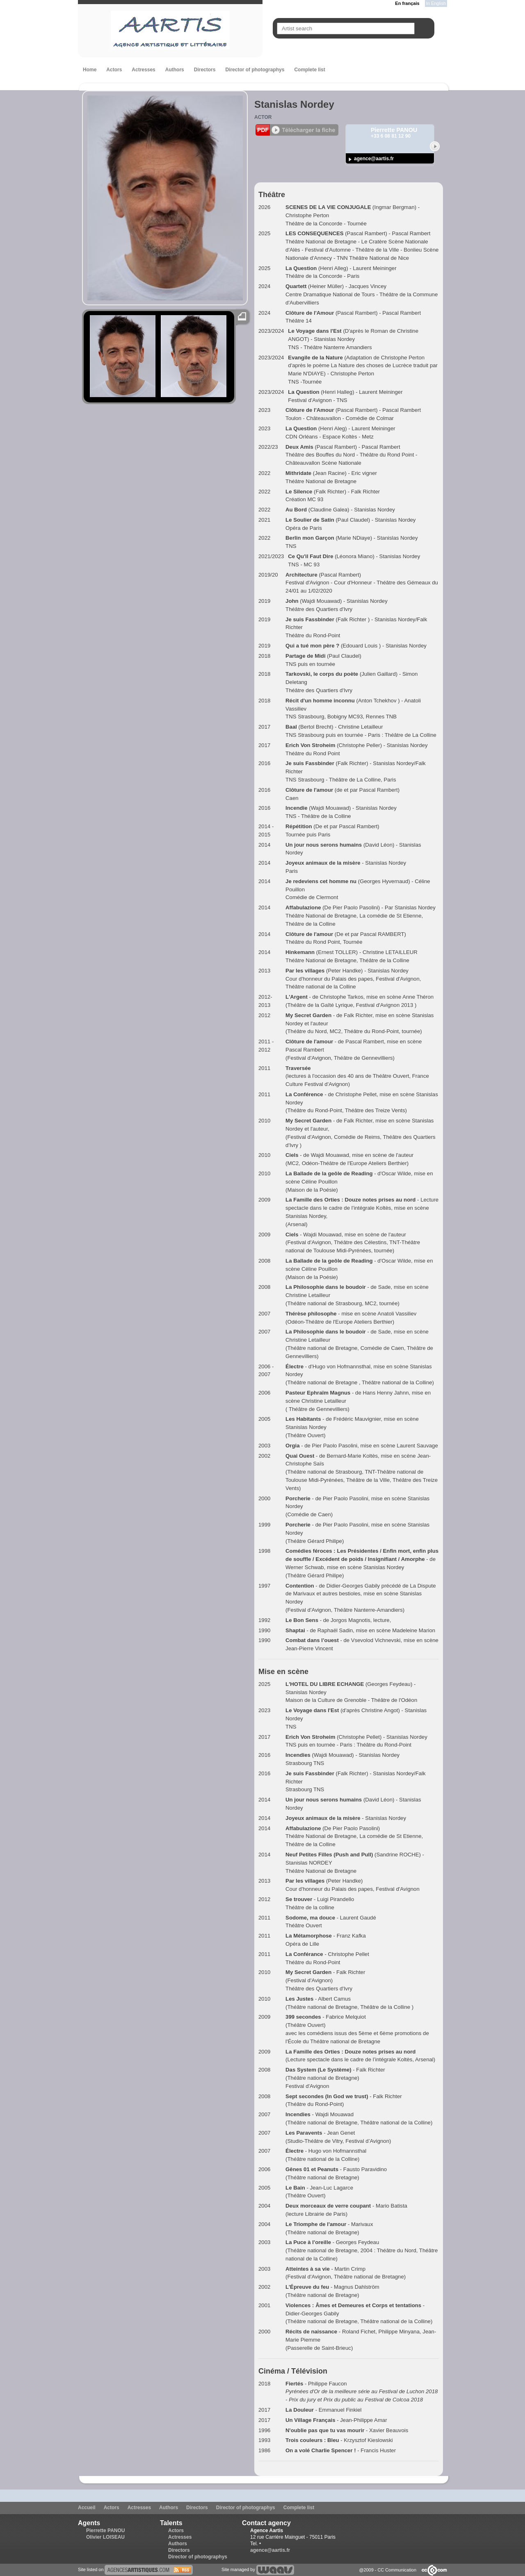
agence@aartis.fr (374, 158)
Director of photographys (254, 70)
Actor (263, 117)
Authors (174, 70)
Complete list (309, 70)
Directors (205, 70)
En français (407, 3)
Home (89, 70)
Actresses (143, 70)
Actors (114, 70)
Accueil (87, 2507)
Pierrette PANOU (105, 2530)
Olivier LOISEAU (105, 2537)
